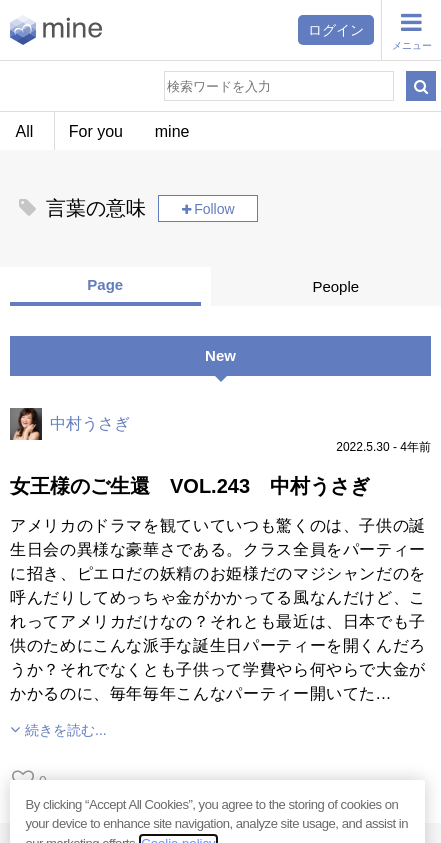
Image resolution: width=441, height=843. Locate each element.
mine (172, 131)
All (25, 131)
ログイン (336, 30)
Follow (214, 209)
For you (96, 131)
